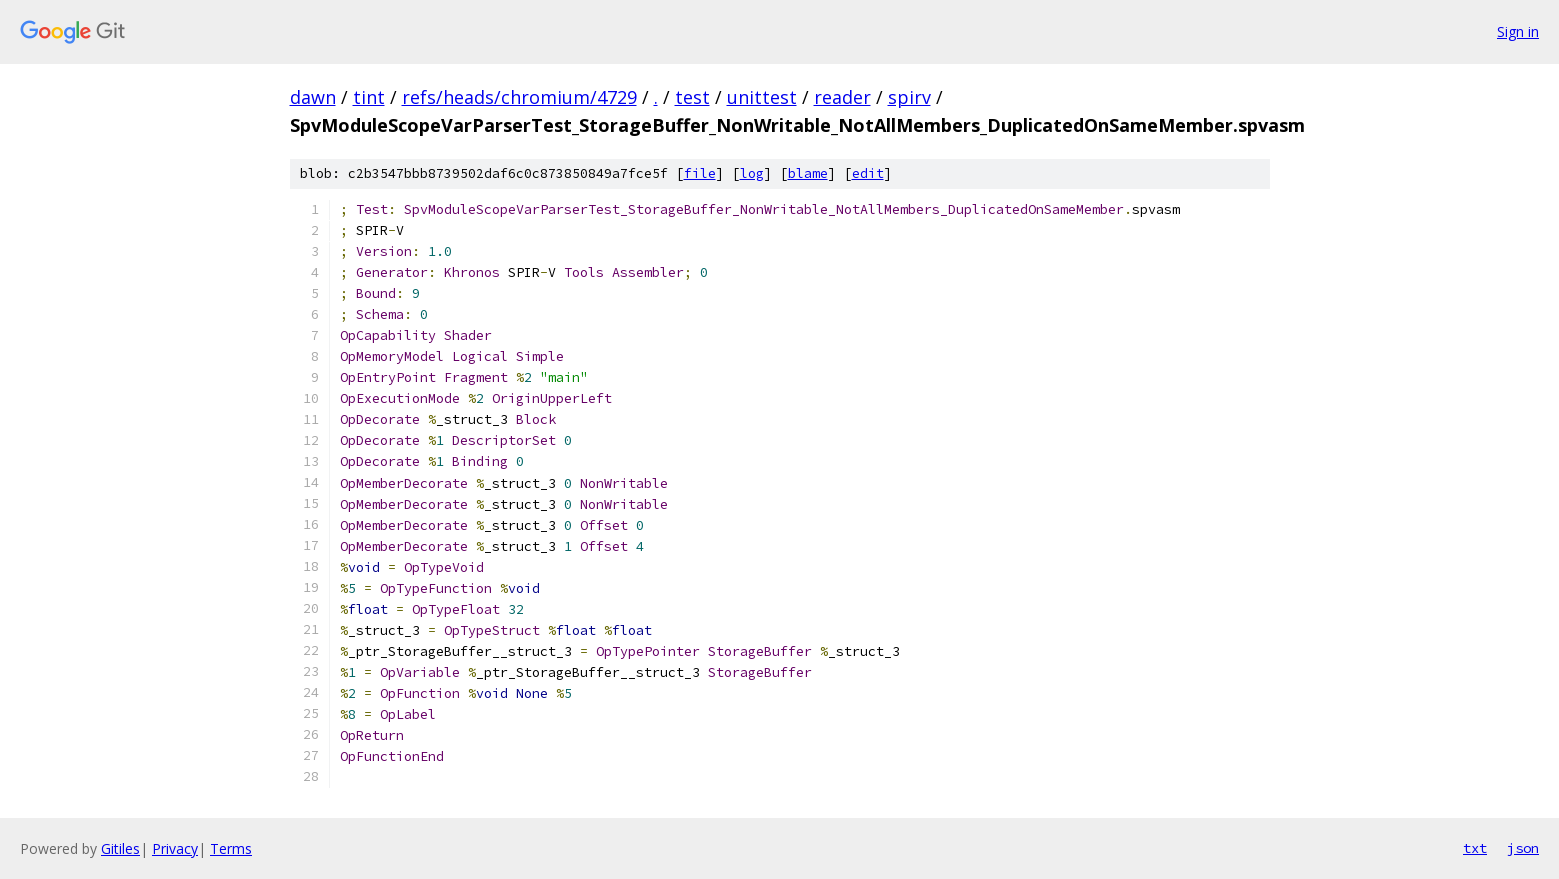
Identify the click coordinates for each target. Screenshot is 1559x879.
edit (868, 173)
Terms (231, 848)
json (1523, 848)
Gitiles (120, 848)
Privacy (175, 848)
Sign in (1518, 31)
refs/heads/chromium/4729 (519, 97)
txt (1475, 848)
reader (842, 97)
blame (808, 173)
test (692, 97)
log (752, 173)
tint (369, 97)
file (700, 173)
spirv (909, 97)
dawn (313, 97)
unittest (762, 97)
